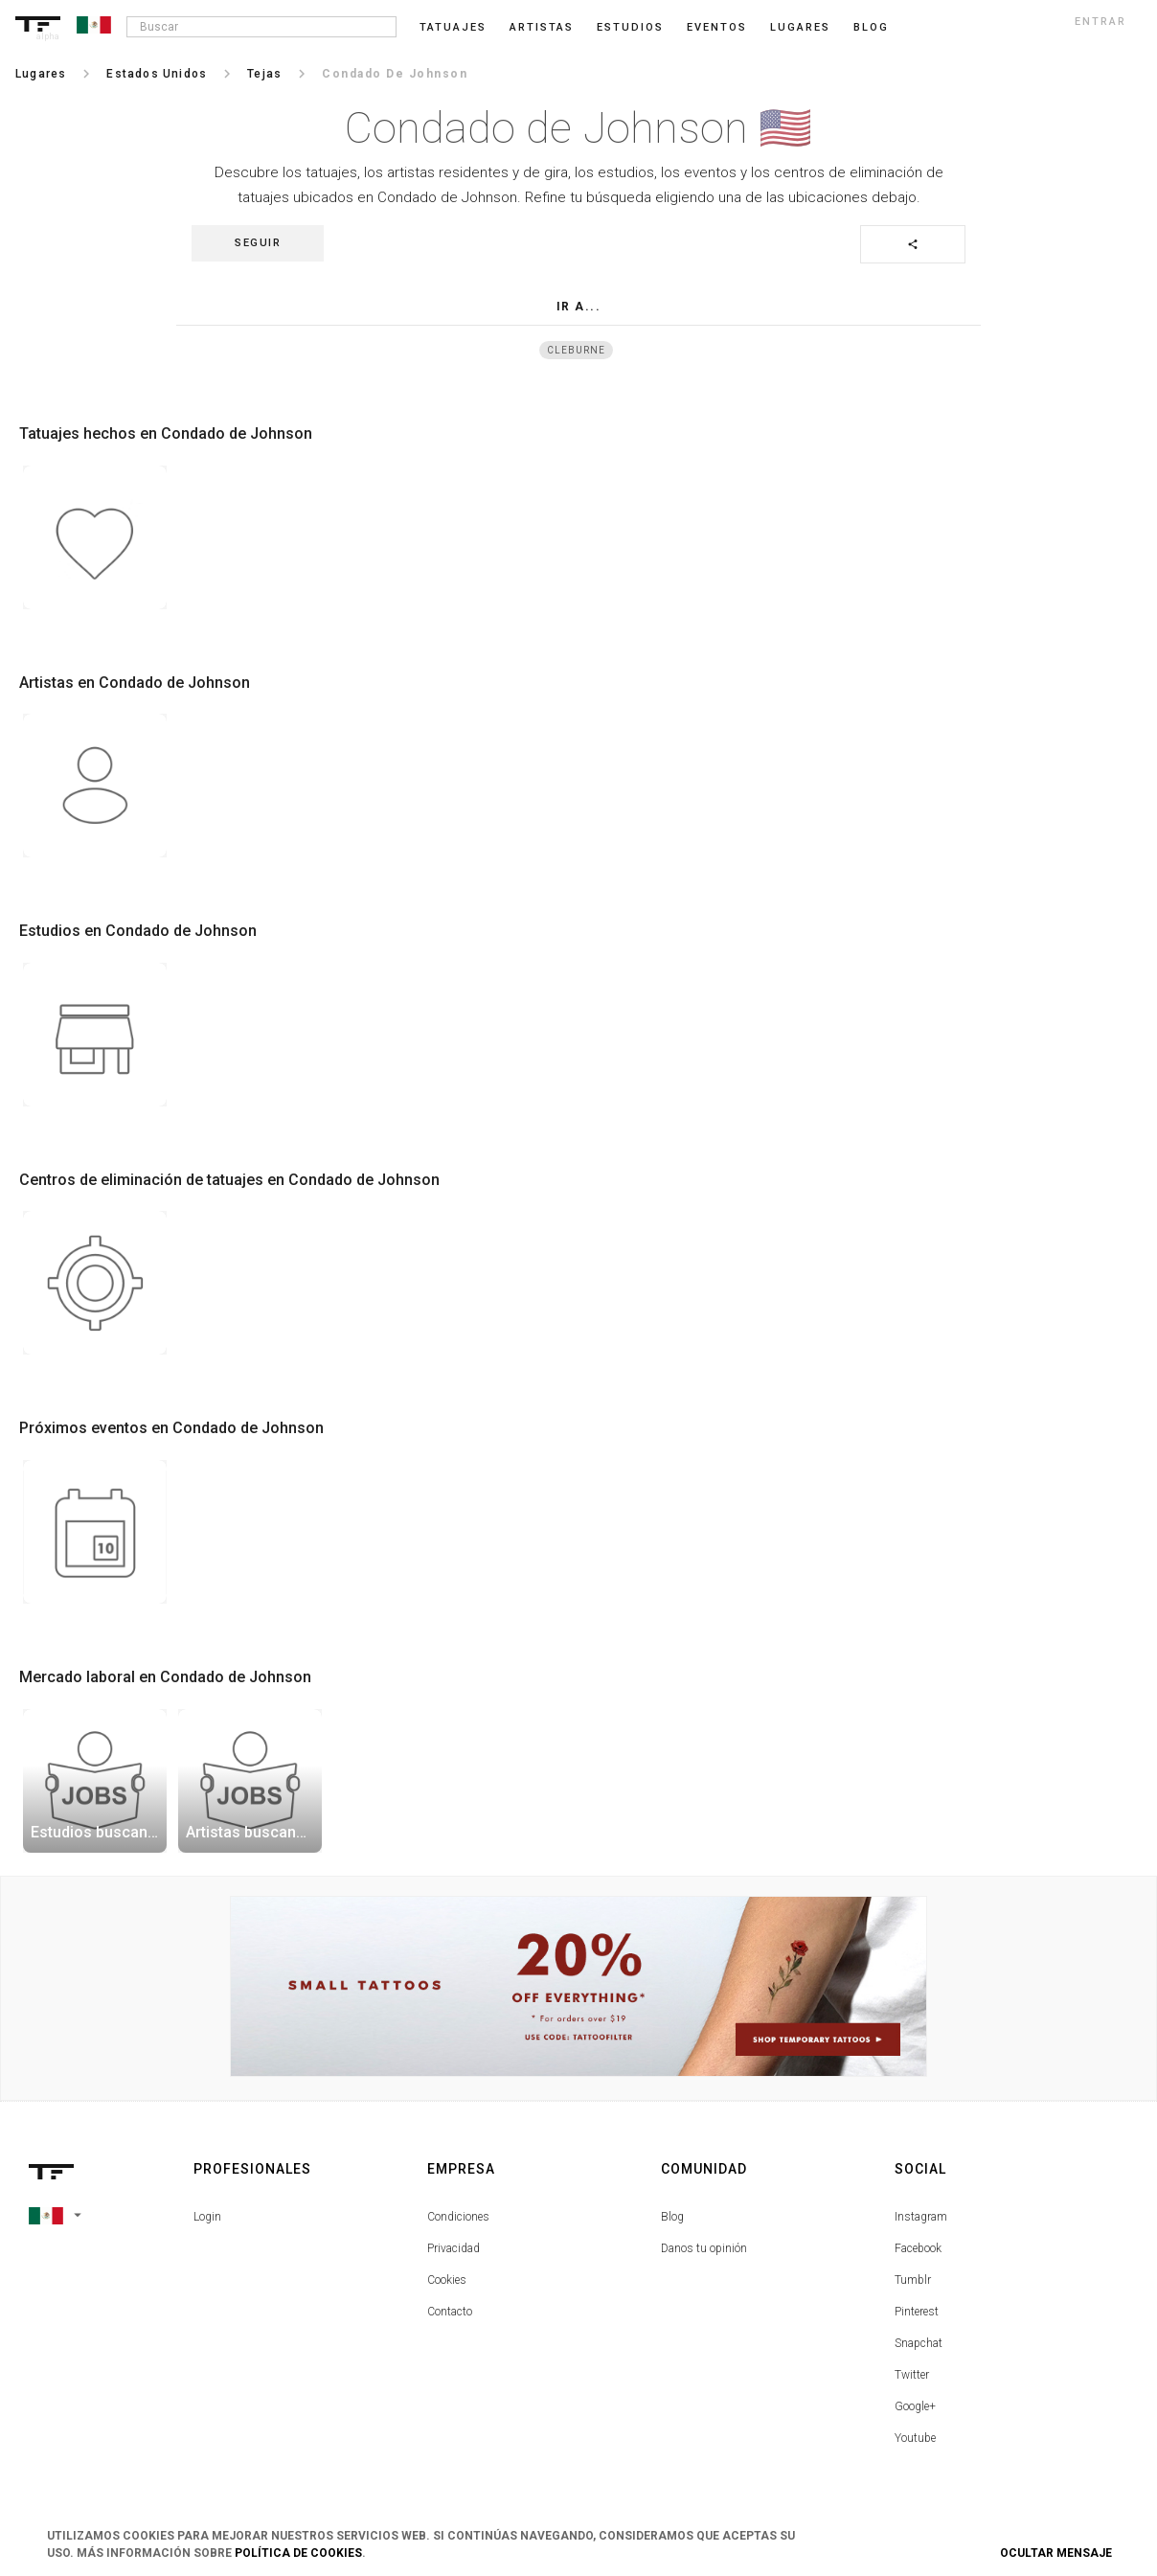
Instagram (921, 2216)
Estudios (630, 27)
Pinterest (917, 2311)
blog (871, 27)
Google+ (915, 2406)
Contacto (449, 2311)
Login (207, 2216)
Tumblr (913, 2280)
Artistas (542, 27)
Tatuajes (453, 27)
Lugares (800, 27)
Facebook (918, 2248)
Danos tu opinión (704, 2248)
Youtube (915, 2438)
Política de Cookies (298, 2553)
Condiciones (458, 2216)
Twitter (912, 2375)
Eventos (717, 27)
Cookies (446, 2280)
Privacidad (453, 2248)
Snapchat (918, 2343)
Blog (672, 2216)
